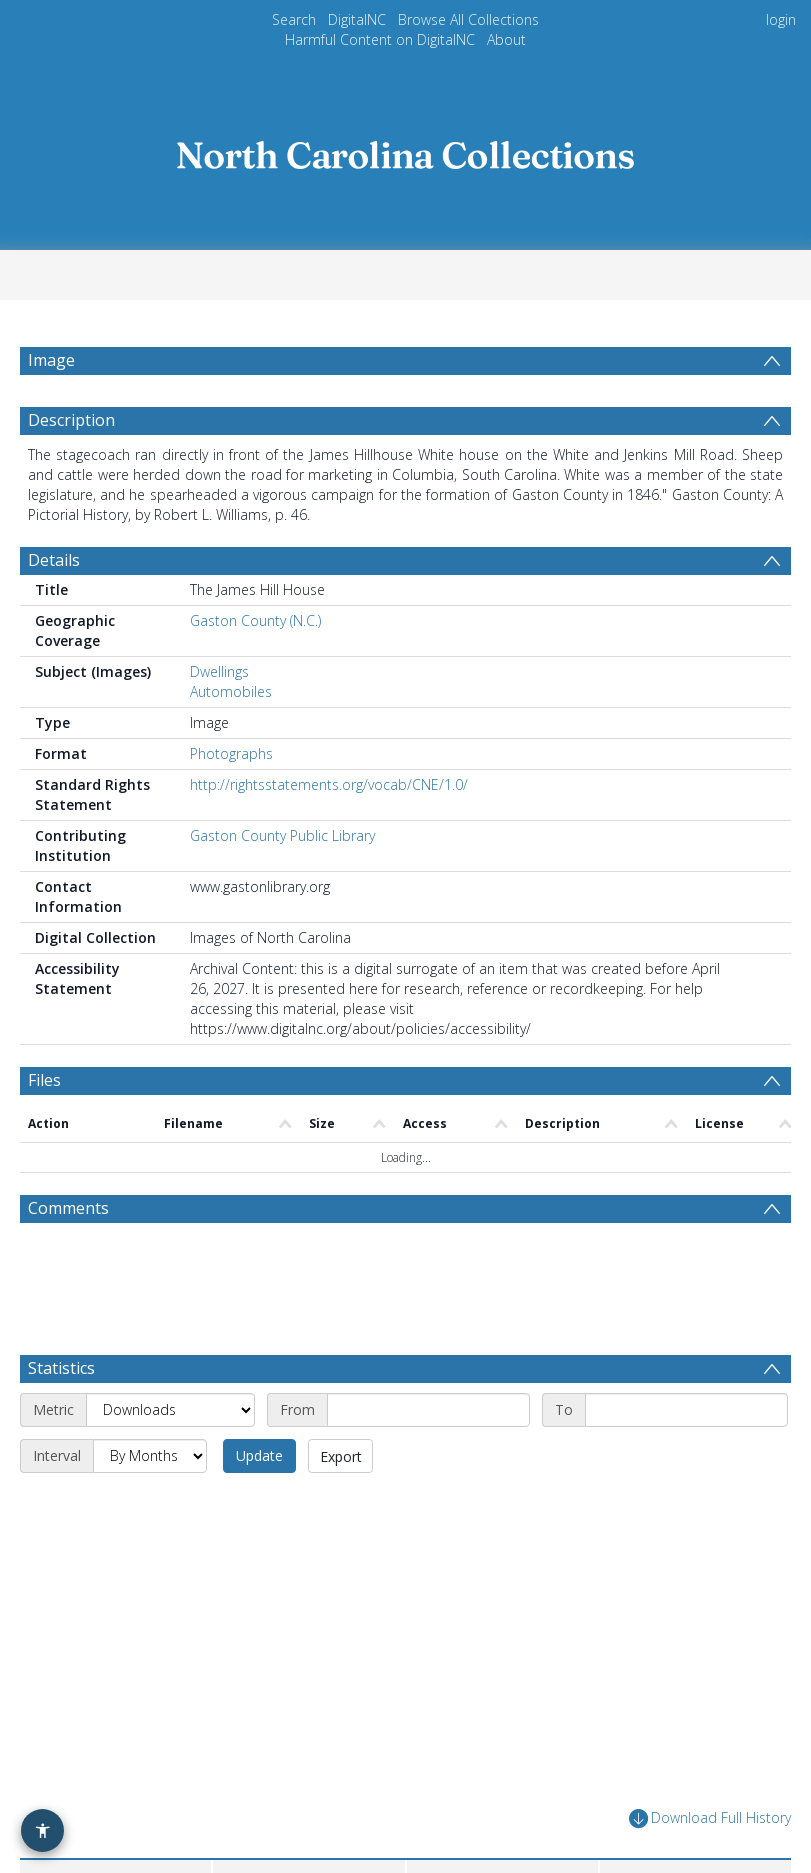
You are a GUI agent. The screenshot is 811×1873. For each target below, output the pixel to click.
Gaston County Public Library (282, 835)
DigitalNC (357, 19)
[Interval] (150, 1456)
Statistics (61, 1368)
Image (51, 360)
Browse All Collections (468, 19)
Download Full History (710, 1818)
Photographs (231, 753)
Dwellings (219, 671)
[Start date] (428, 1410)
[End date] (686, 1410)
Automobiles (231, 691)
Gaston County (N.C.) (255, 620)
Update (259, 1455)
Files (44, 1080)
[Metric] (170, 1410)
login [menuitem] (781, 19)
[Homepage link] (406, 149)
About (506, 39)
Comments (68, 1208)
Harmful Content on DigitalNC (380, 39)
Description (71, 420)
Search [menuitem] (294, 19)
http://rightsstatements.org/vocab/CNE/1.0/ (329, 784)
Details (54, 560)
